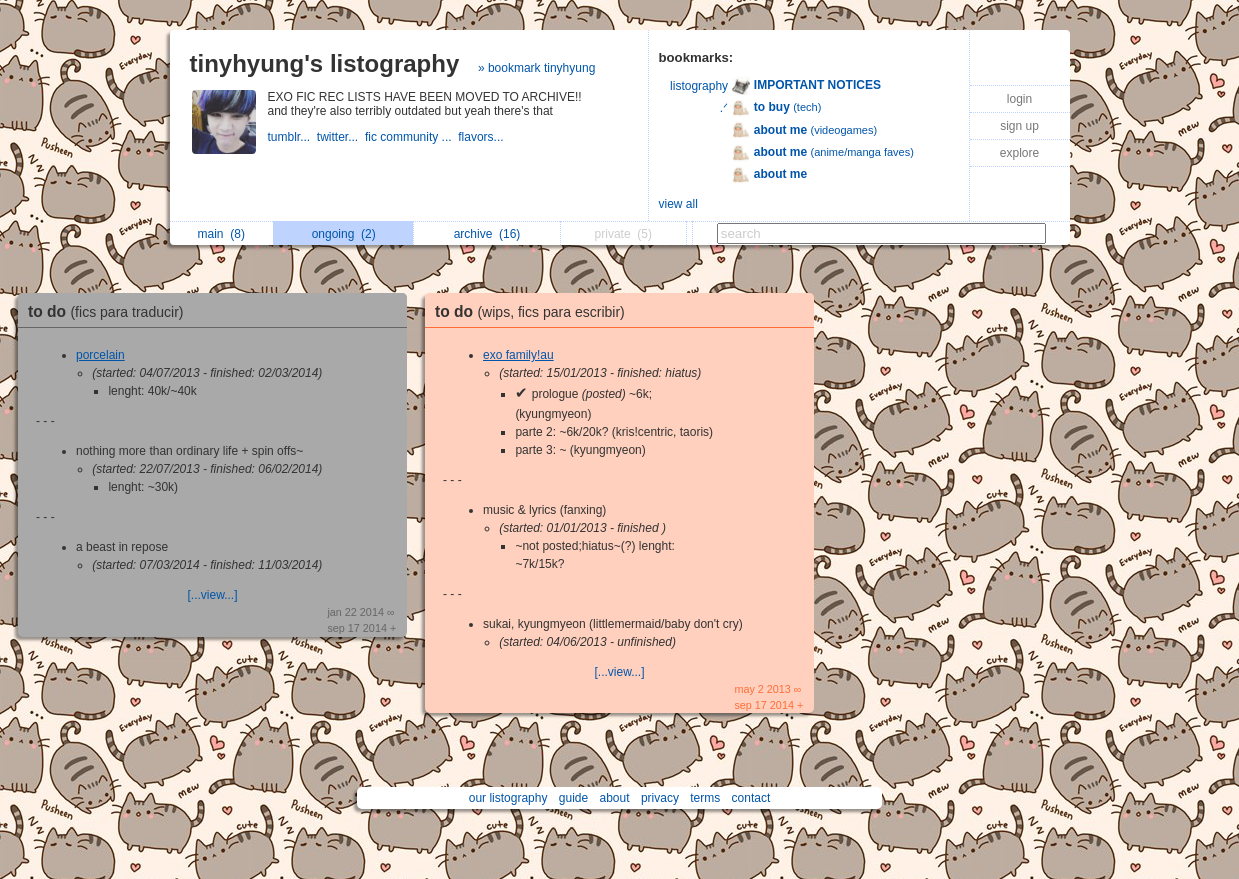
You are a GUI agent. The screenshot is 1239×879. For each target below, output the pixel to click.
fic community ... (411, 137)
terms (705, 798)
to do (111, 311)
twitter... (341, 137)
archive (487, 234)
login (1019, 99)
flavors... (482, 137)
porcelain (100, 355)
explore (1019, 153)
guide (573, 798)
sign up (1019, 126)
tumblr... (292, 137)
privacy (660, 798)
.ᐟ (724, 108)
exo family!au (518, 355)
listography (699, 86)
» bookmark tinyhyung (536, 68)
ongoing (344, 234)
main (221, 234)
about (615, 798)
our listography (508, 798)
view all (678, 204)
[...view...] (212, 595)
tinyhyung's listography (325, 63)
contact (751, 798)
